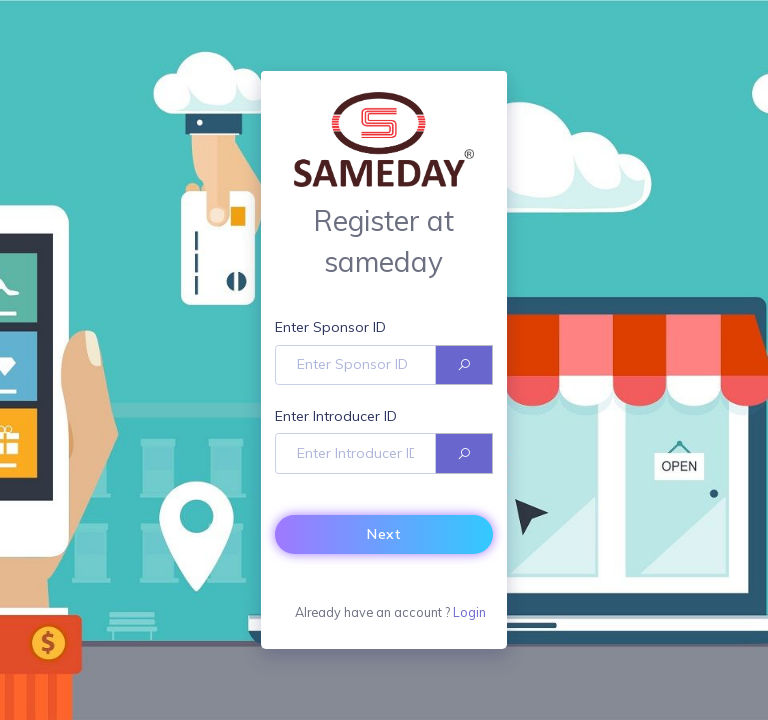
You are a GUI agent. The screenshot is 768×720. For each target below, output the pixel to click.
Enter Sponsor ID (330, 327)
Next (384, 534)
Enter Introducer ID (336, 416)
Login (469, 612)
